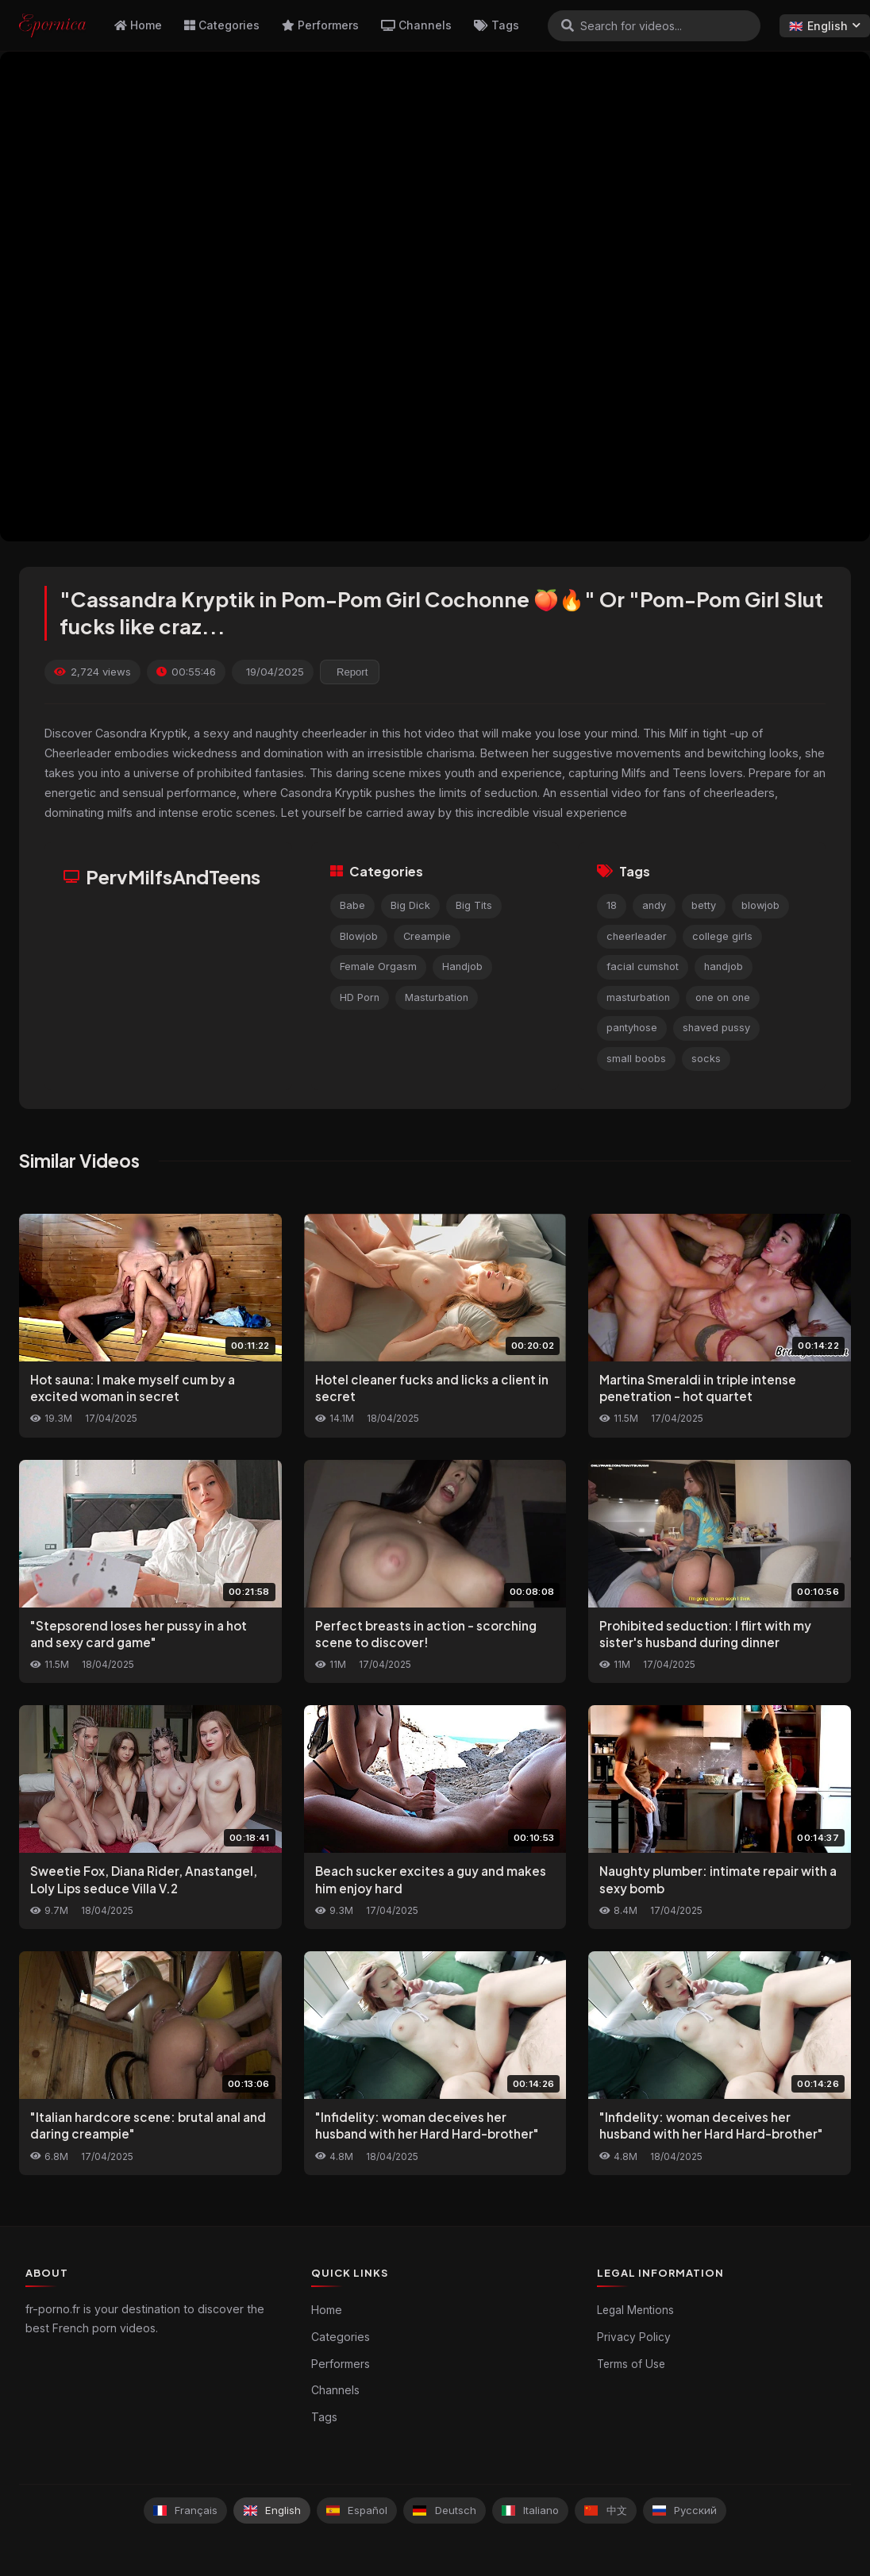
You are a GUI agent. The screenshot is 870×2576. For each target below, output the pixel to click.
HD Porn (359, 997)
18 (611, 905)
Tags (496, 25)
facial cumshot (642, 966)
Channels (416, 25)
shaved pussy (716, 1028)
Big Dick (410, 905)
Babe (352, 905)
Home (138, 25)
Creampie (427, 936)
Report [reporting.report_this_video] (352, 672)
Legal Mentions (635, 2310)
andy (654, 905)
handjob (723, 966)
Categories (222, 25)
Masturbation (436, 997)
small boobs (636, 1059)
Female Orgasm (378, 966)
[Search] (567, 25)
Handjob (462, 966)
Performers (320, 25)
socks (706, 1059)
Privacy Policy (634, 2337)
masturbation (638, 997)
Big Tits (474, 905)
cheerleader (636, 936)
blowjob (760, 905)
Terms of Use (631, 2364)
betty (703, 905)
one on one (722, 997)
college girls (722, 936)
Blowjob (359, 936)
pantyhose (631, 1028)
